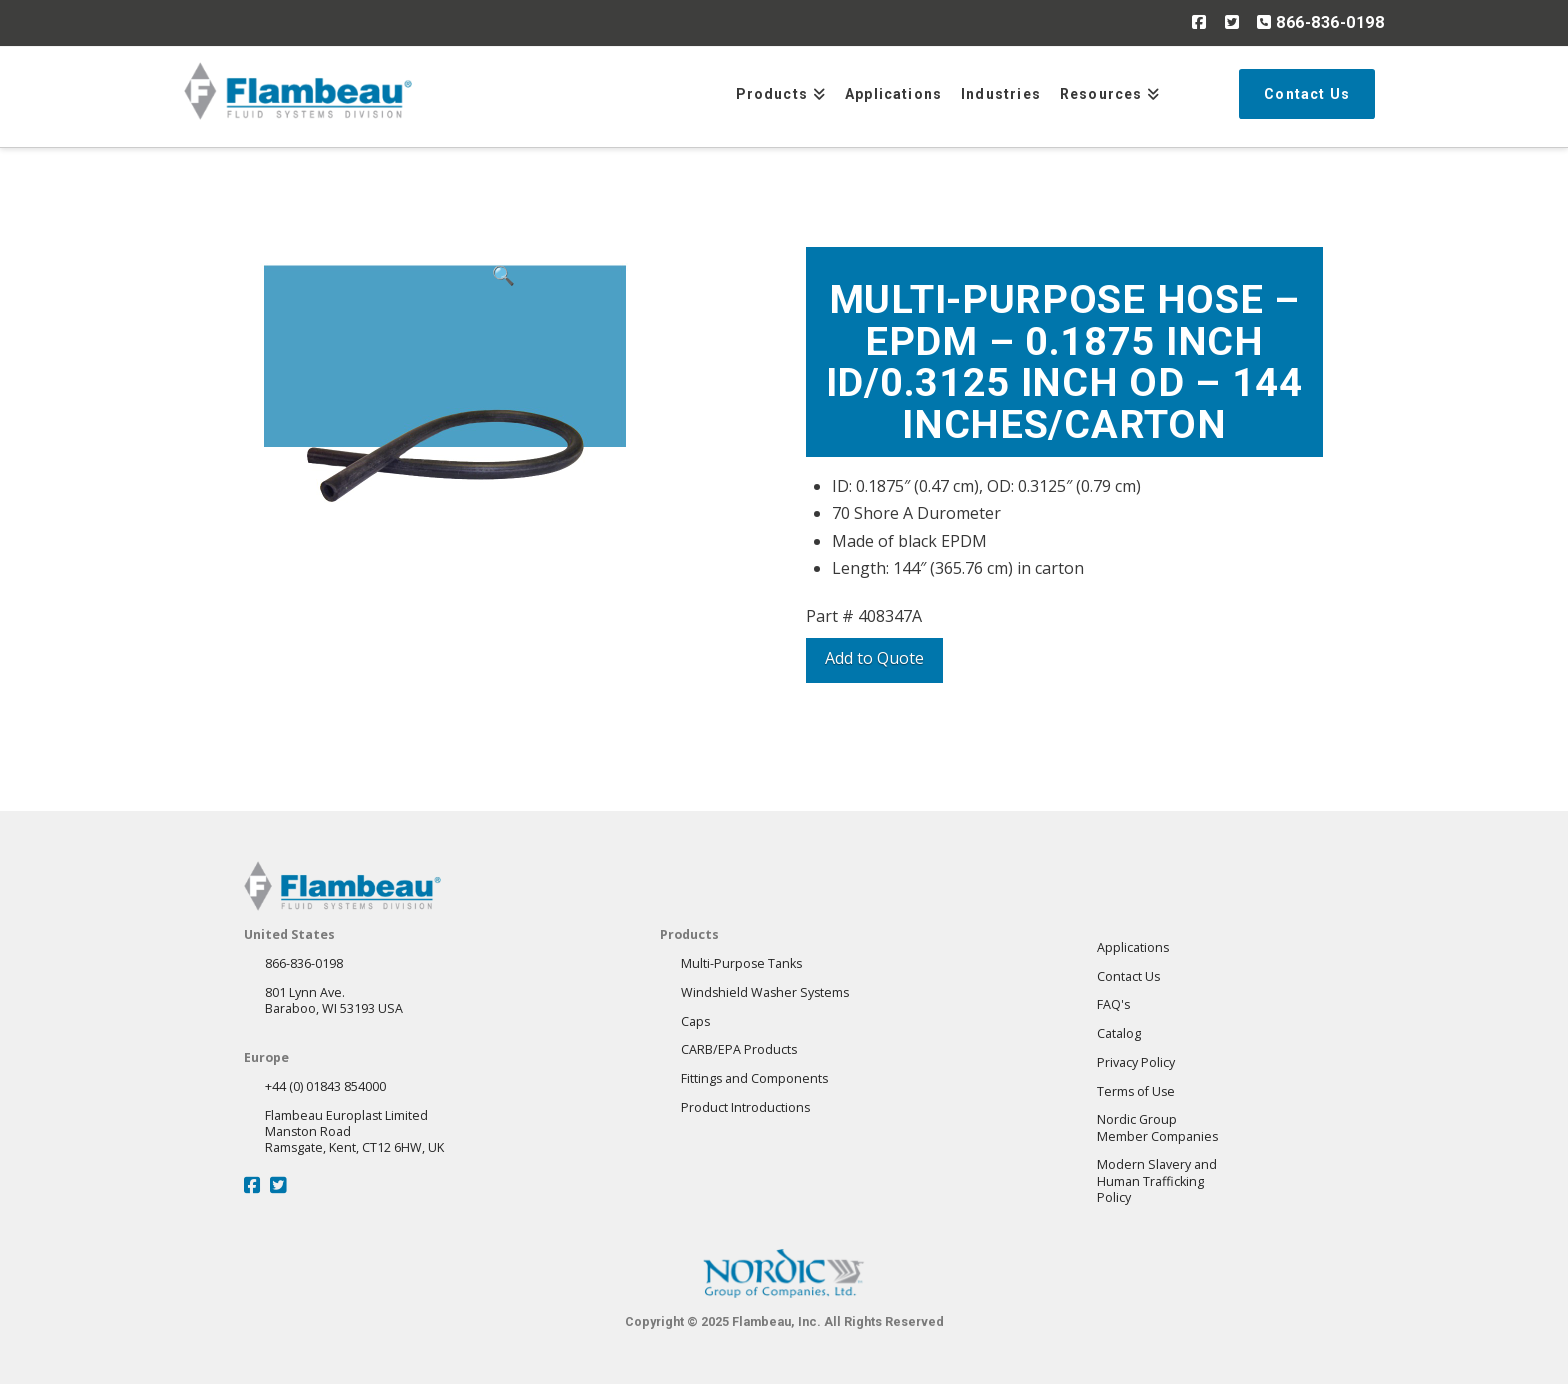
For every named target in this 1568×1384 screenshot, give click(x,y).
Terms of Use (1136, 1091)
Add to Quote (874, 658)
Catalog (1119, 1033)
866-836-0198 (1320, 22)
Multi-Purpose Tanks (741, 963)
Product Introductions (745, 1107)
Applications (1133, 947)
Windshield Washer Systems (765, 992)
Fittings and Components (754, 1078)
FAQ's (1113, 1004)
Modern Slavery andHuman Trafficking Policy (1157, 1181)
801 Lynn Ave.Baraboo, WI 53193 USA (334, 1000)
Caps (695, 1021)
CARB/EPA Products (739, 1049)
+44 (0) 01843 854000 (325, 1086)
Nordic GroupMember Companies (1157, 1127)
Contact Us (1128, 976)
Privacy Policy (1136, 1062)
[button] (503, 382)
